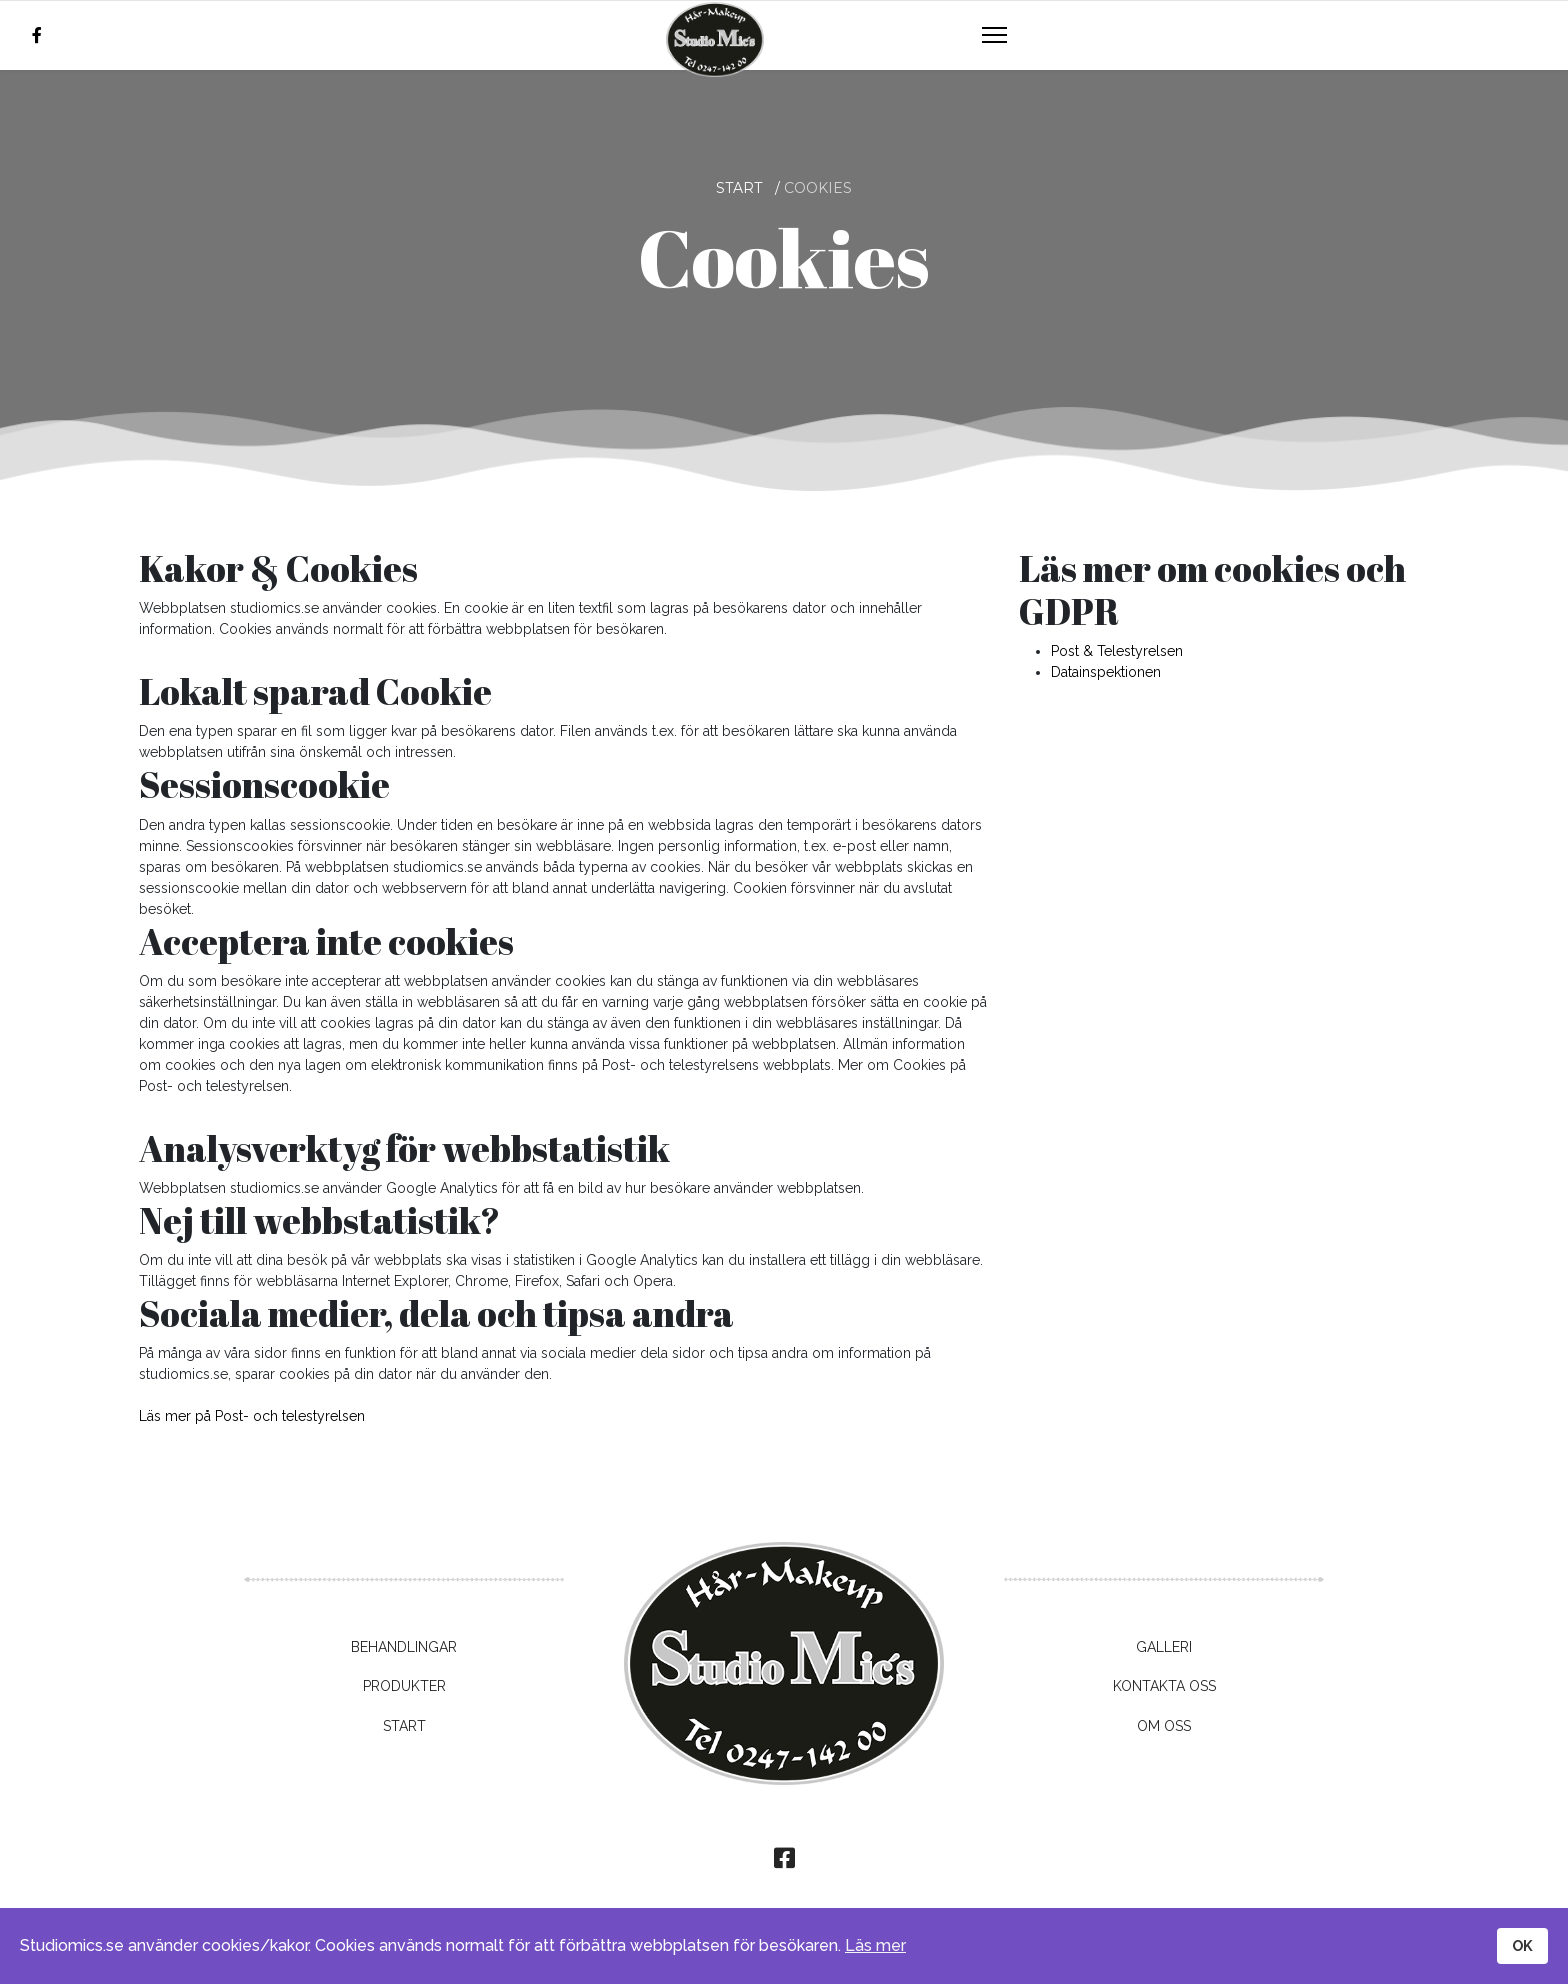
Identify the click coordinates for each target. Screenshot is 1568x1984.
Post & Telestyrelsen (1117, 651)
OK (1522, 1945)
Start (404, 1726)
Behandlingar (404, 1647)
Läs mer (875, 1945)
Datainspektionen (1106, 672)
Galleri (1164, 1647)
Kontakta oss (1164, 1686)
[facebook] (37, 35)
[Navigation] (994, 36)
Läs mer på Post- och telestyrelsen (252, 1416)
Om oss (1164, 1726)
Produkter (404, 1686)
